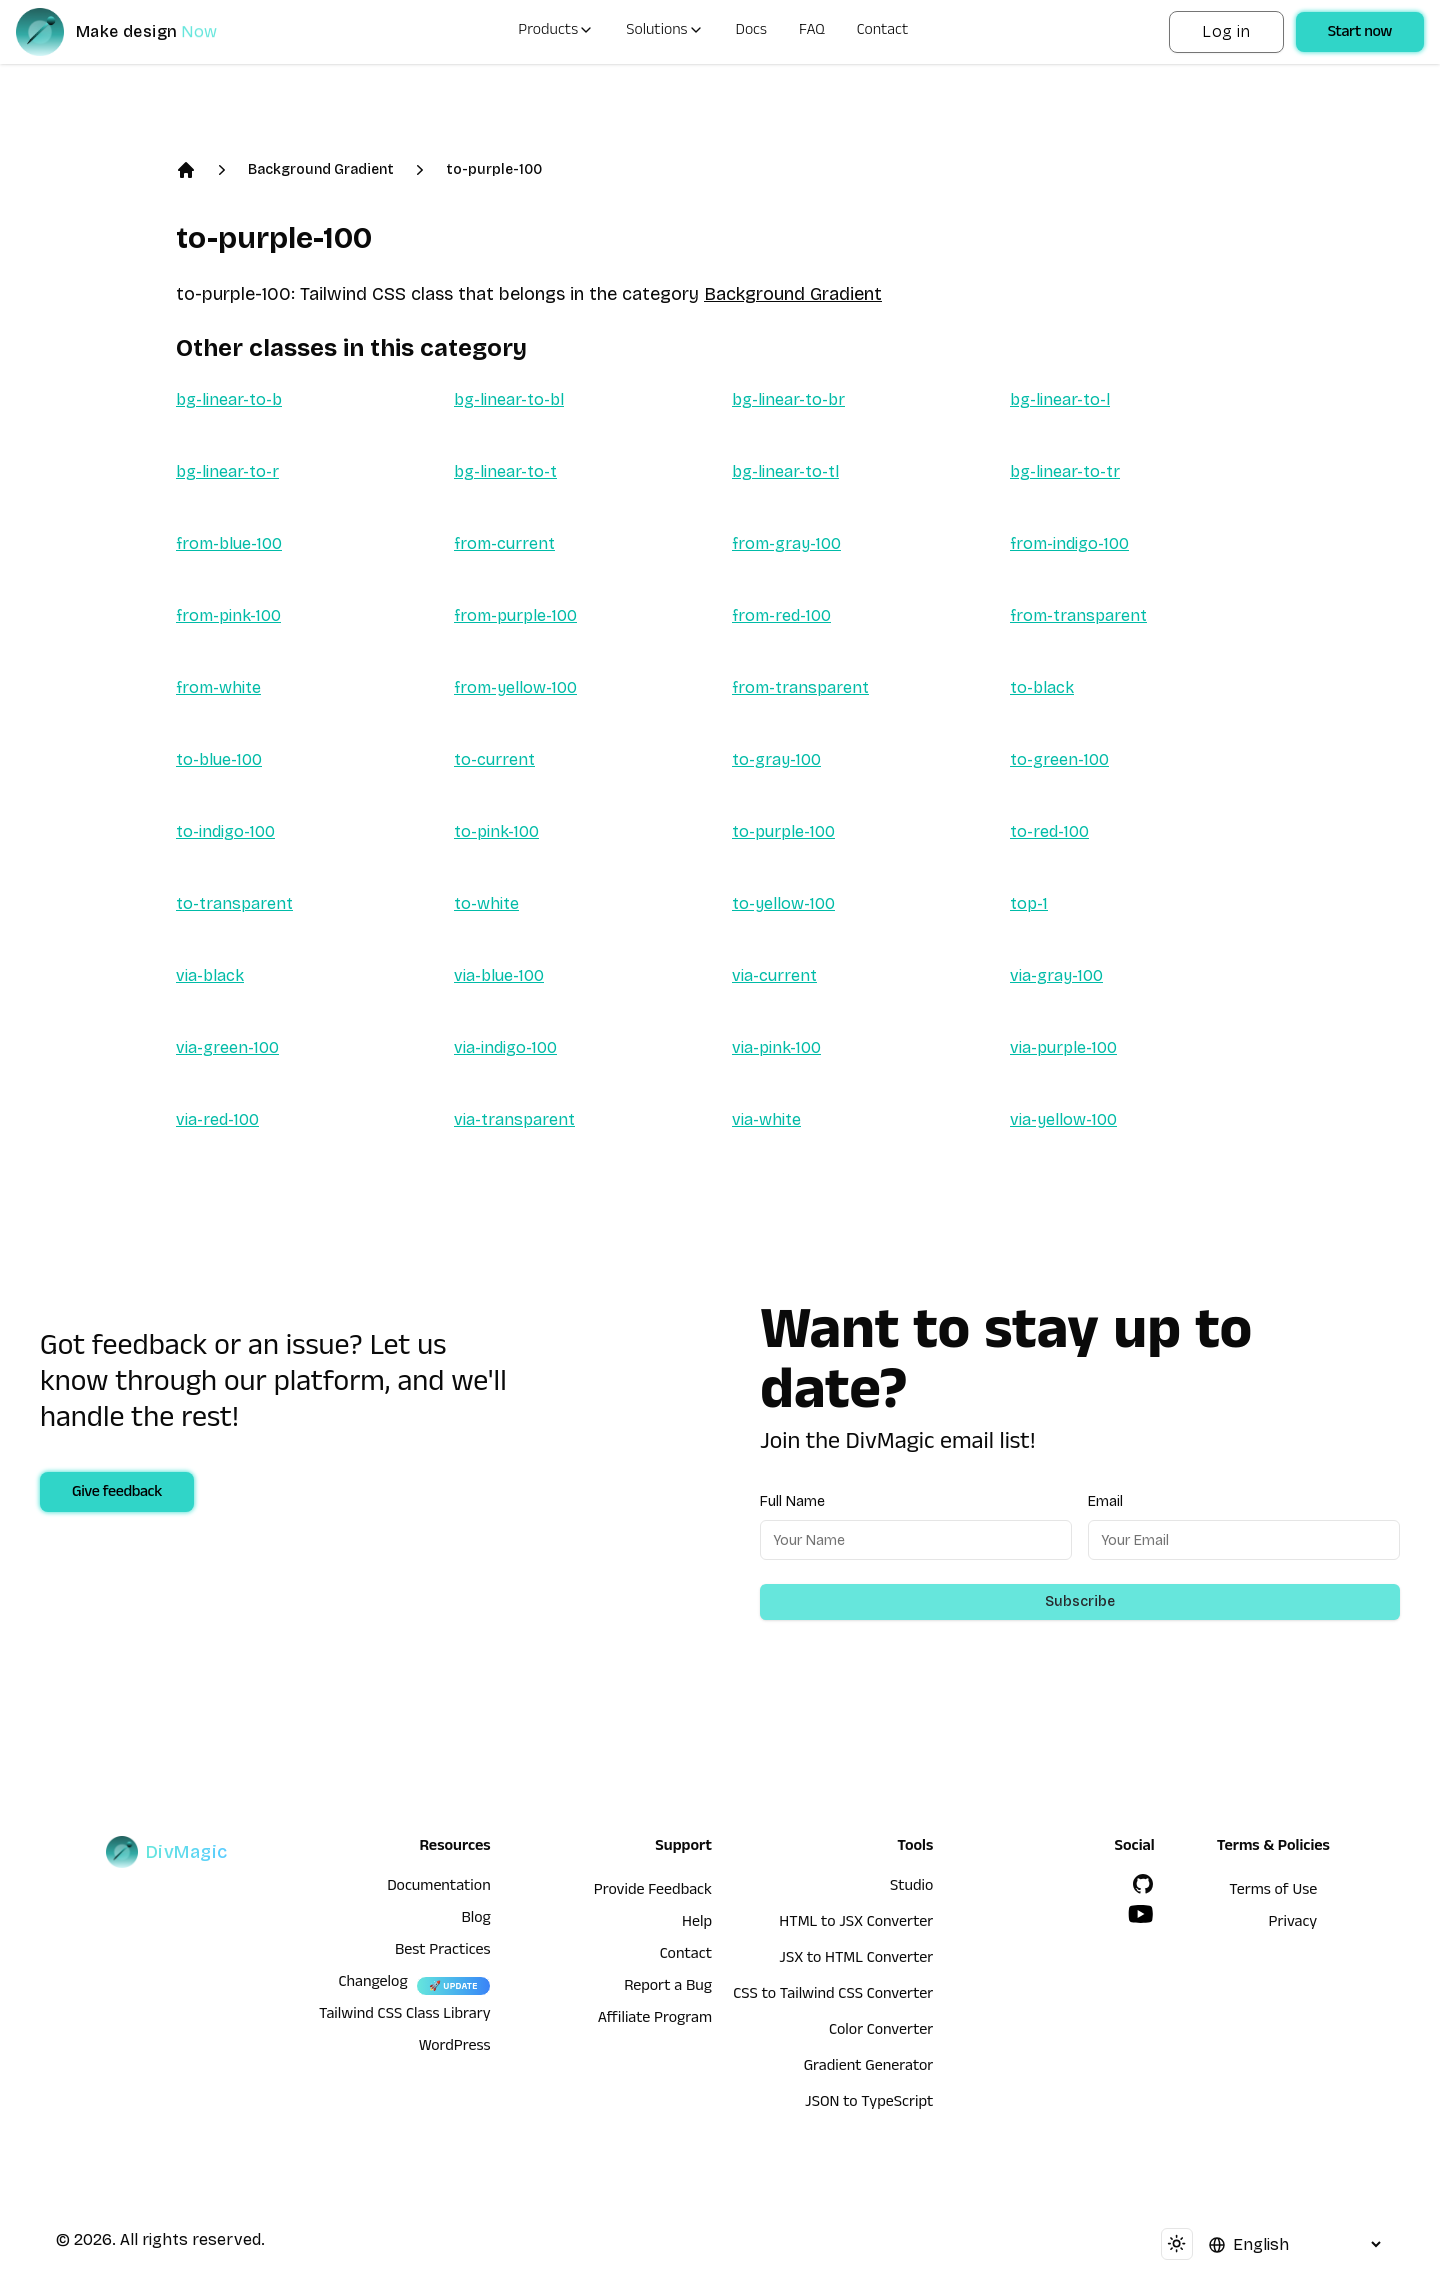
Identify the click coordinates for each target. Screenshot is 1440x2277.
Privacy (1293, 1924)
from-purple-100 (515, 615)
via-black (210, 975)
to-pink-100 (496, 831)
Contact (883, 32)
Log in (1226, 31)
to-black (1042, 687)
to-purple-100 (494, 169)
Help (697, 1924)
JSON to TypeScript (869, 2104)
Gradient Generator (869, 2068)
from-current (504, 543)
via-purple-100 (1063, 1047)
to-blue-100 (219, 759)
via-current (774, 975)
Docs (751, 32)
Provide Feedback (653, 1892)
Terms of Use (1273, 1892)
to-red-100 (1049, 831)
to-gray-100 (776, 759)
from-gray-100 (786, 543)
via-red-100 (217, 1119)
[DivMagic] (136, 32)
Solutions (664, 32)
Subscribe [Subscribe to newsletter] (1080, 1601)
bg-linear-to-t (505, 471)
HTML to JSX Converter (856, 1924)
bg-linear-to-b (229, 399)
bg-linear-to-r (227, 471)
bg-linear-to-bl (509, 399)
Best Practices (443, 1952)
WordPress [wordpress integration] (455, 2048)
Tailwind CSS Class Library (405, 2016)
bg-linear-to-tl (785, 471)
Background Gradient (321, 169)
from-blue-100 (229, 543)
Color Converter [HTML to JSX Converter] (881, 2032)
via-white (766, 1119)
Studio (911, 1888)
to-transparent (234, 903)
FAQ (812, 32)
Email (1105, 1501)
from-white (218, 687)
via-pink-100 (776, 1047)
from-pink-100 (228, 615)
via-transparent (514, 1119)
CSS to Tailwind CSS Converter (833, 1996)
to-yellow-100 (783, 903)
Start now (1360, 34)
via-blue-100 (499, 975)
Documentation (439, 1888)
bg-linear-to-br (788, 399)
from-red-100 (781, 615)
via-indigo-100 (505, 1047)
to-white (486, 903)
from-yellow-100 (515, 687)
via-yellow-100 (1063, 1119)
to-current (494, 759)
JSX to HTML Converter (856, 1960)
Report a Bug (668, 1988)
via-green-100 (227, 1047)
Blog (475, 1920)
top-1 (1029, 903)
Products (556, 32)
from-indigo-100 (1069, 543)
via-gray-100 (1056, 975)
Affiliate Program (655, 2020)
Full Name (792, 1501)
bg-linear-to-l (1060, 399)
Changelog (372, 1984)
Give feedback (117, 1494)
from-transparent (1078, 615)
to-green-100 (1059, 759)
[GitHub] (1143, 1884)
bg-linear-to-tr (1065, 471)
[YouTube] (1141, 1914)
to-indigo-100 (225, 831)
